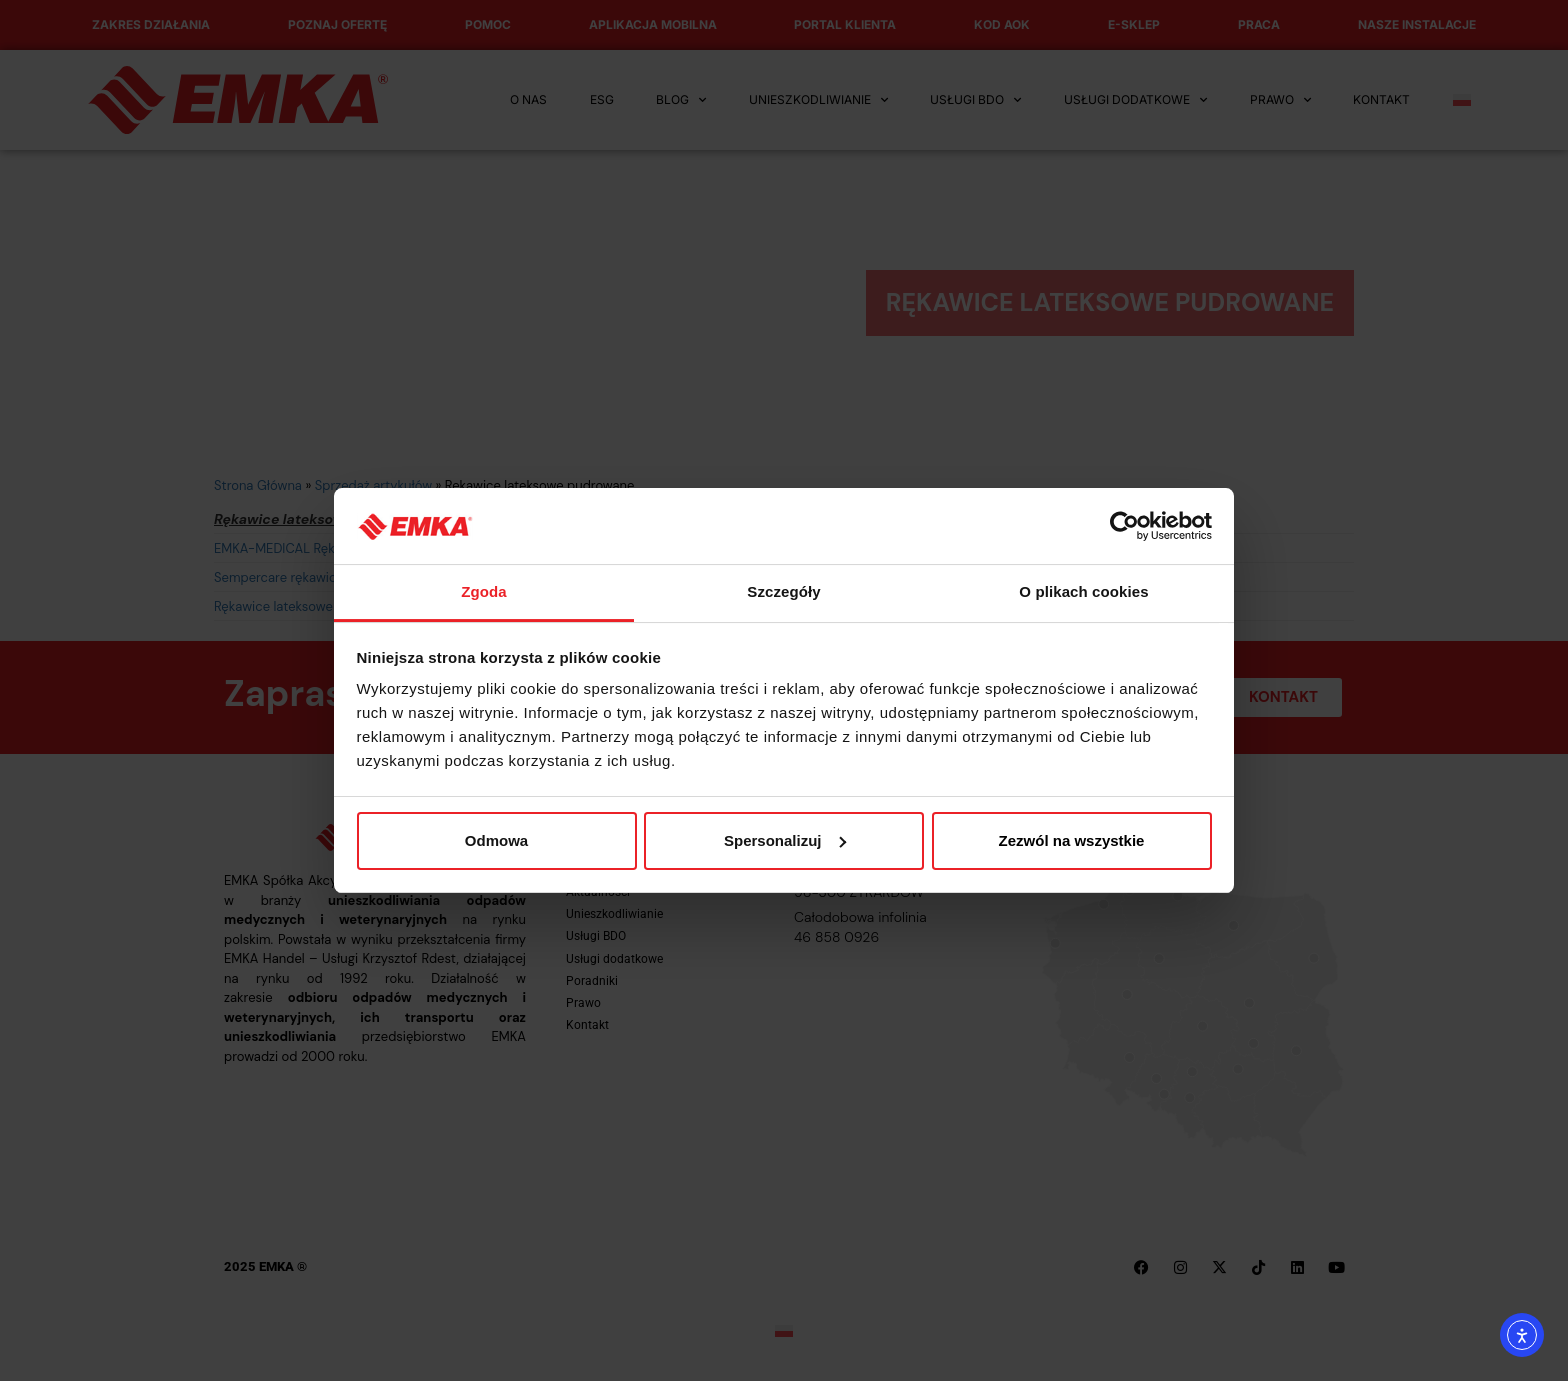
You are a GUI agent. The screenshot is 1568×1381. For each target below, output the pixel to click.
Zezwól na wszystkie (1072, 840)
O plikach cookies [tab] (1083, 591)
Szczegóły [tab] (783, 591)
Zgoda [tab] (484, 591)
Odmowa (496, 840)
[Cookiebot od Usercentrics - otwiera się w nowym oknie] (1124, 526)
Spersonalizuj (785, 840)
